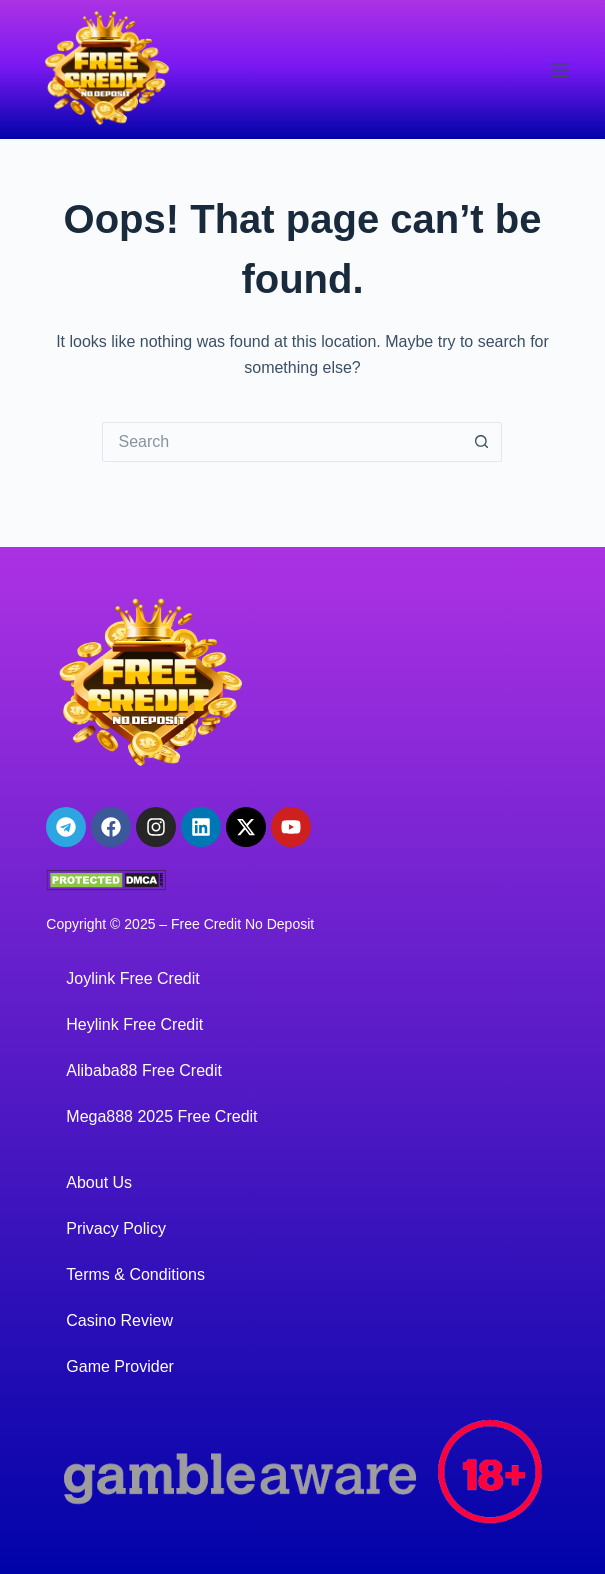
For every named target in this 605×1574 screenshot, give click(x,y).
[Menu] (560, 70)
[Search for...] (282, 442)
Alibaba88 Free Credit (144, 1070)
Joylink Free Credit (132, 978)
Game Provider (120, 1366)
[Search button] (482, 442)
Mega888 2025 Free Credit (161, 1116)
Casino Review (119, 1320)
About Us (99, 1182)
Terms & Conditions (135, 1274)
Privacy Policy (116, 1228)
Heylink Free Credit (134, 1024)
